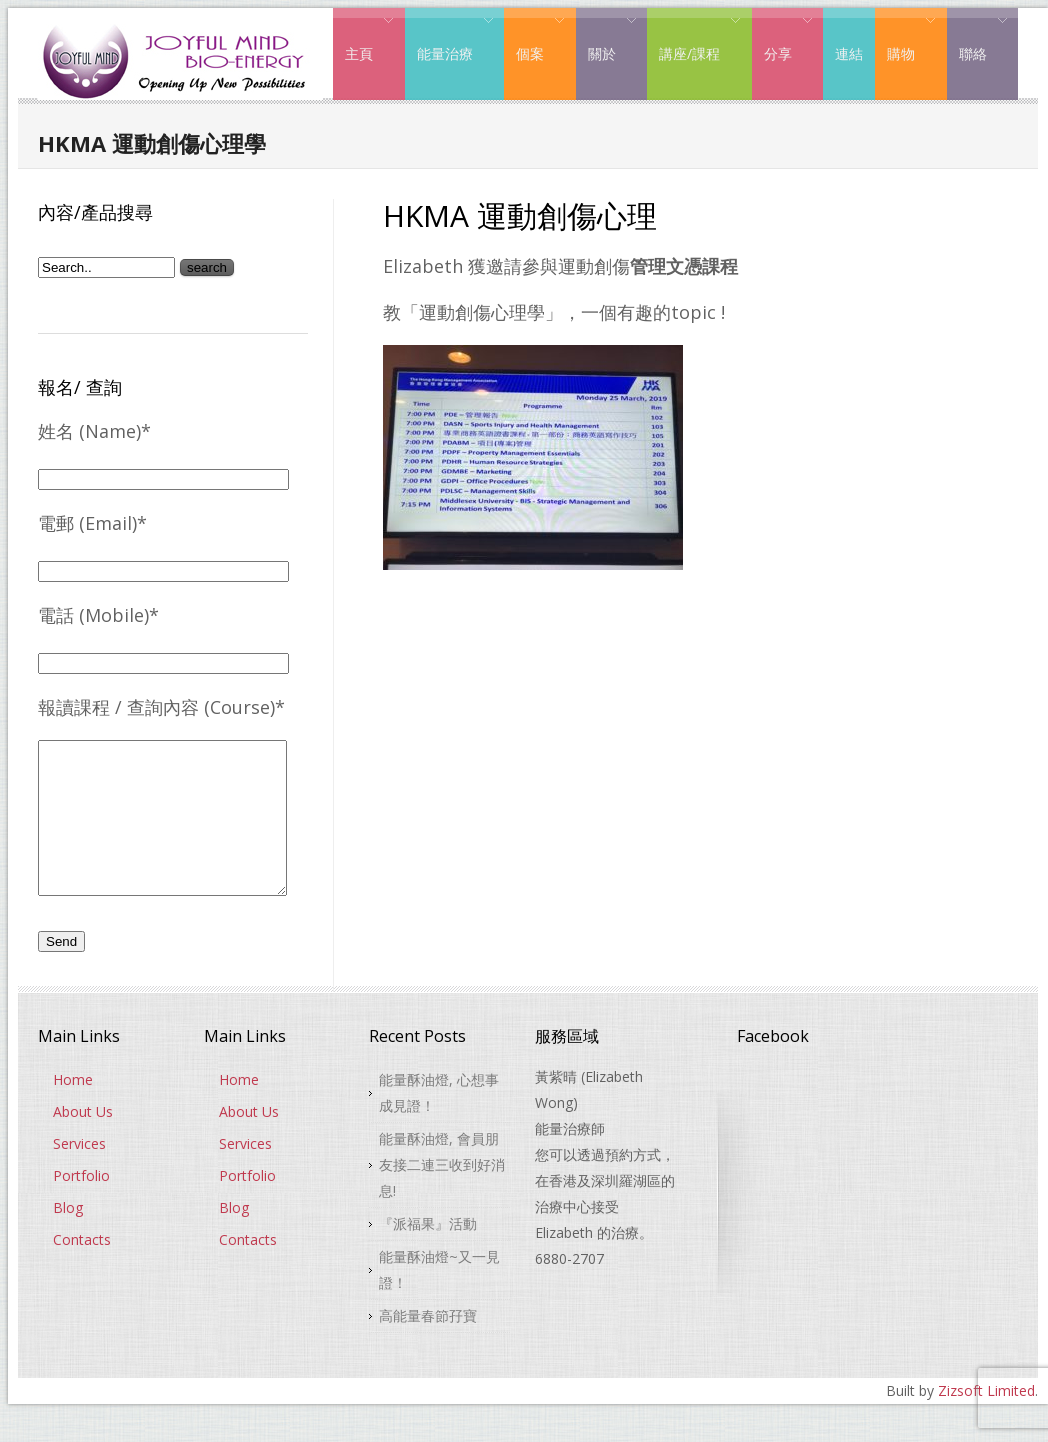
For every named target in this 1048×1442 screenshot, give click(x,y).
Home (73, 1109)
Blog (68, 1237)
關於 (606, 38)
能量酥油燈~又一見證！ (439, 1299)
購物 (905, 38)
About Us (83, 1141)
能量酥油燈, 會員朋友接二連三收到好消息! (442, 1194)
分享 (782, 38)
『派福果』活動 (428, 1253)
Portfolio (81, 1205)
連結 (849, 53)
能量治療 (449, 38)
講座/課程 (694, 38)
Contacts (82, 1269)
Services (79, 1173)
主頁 (363, 38)
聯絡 (977, 38)
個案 (534, 38)
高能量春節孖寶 (428, 1345)
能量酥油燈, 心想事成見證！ (439, 1122)
